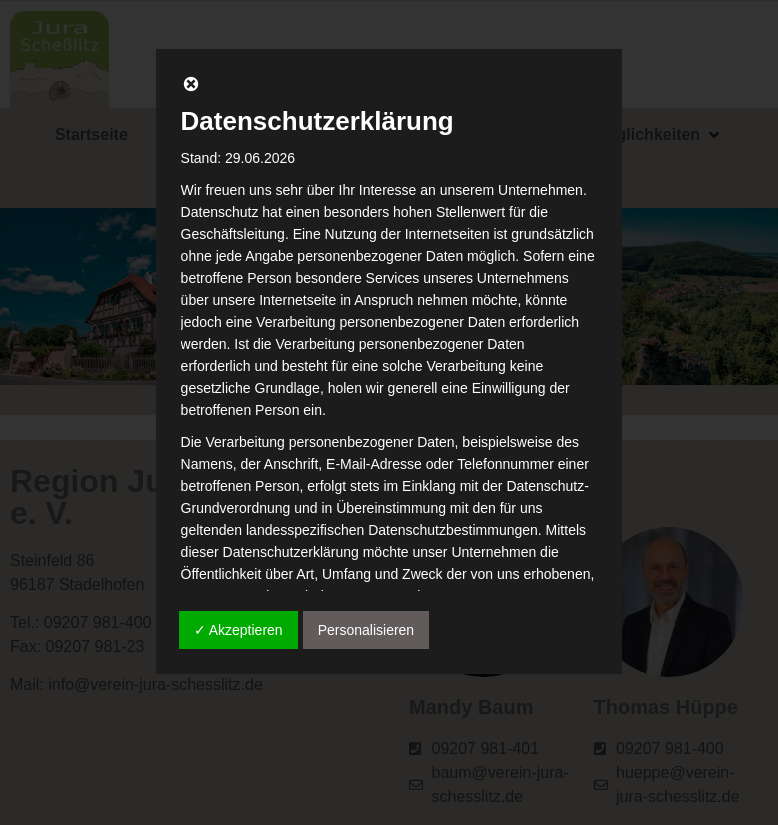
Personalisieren (366, 630)
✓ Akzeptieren (238, 630)
